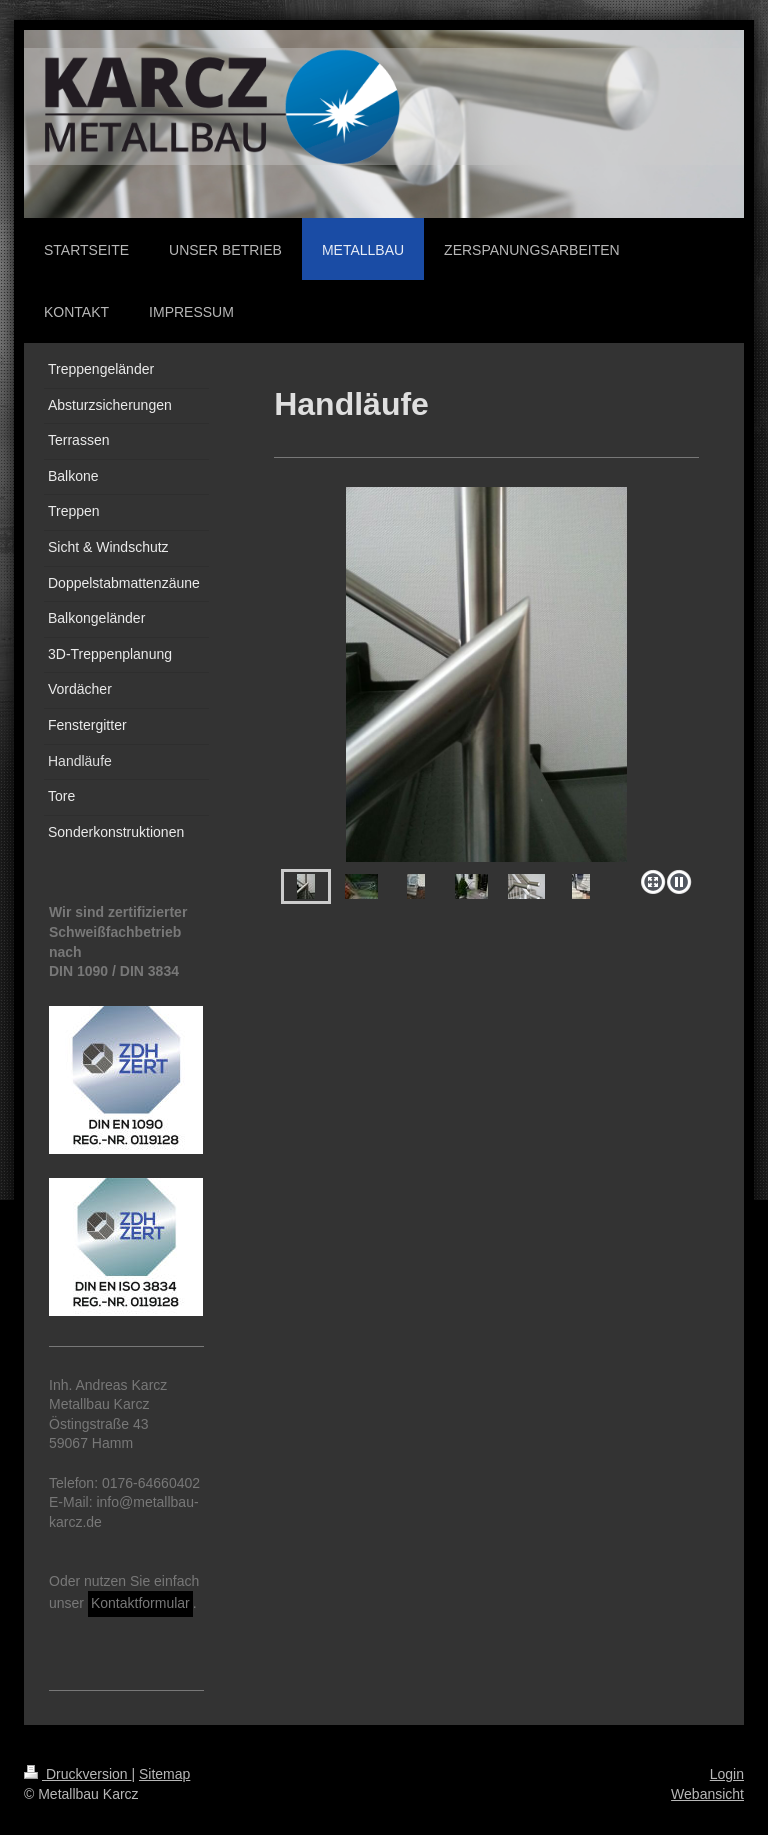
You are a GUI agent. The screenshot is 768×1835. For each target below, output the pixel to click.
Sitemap (164, 1774)
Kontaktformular (140, 1603)
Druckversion (77, 1774)
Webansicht (707, 1794)
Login (727, 1774)
